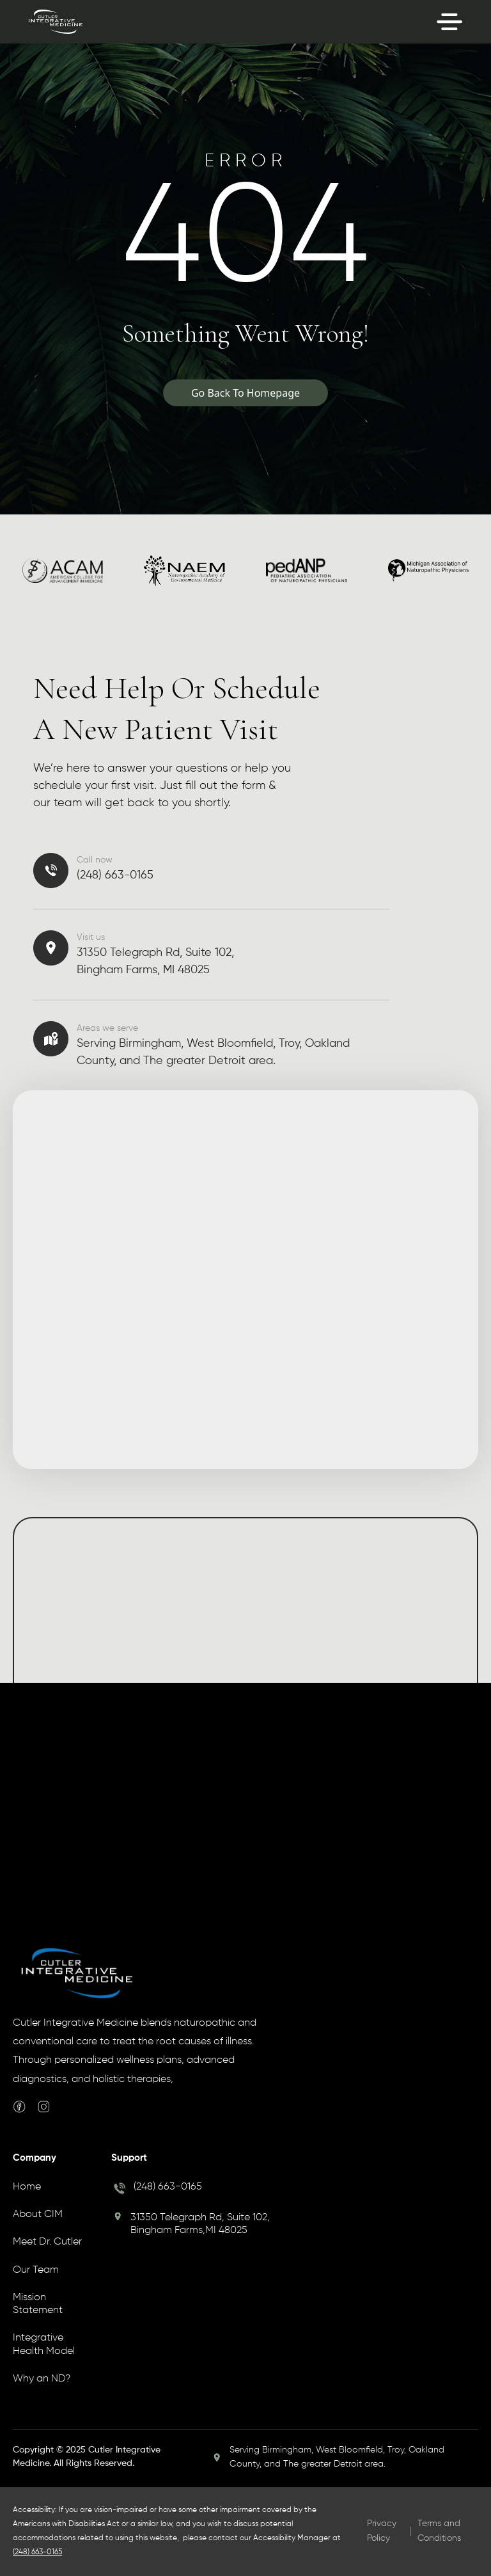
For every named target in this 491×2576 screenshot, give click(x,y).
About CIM (38, 2214)
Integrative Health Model (44, 2344)
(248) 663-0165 (168, 2187)
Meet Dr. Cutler (47, 2242)
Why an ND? (41, 2379)
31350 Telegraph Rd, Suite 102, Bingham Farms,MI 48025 (200, 2224)
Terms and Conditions (439, 2531)
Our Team (36, 2270)
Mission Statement (38, 2304)
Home (27, 2187)
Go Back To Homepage (245, 393)
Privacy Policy (381, 2531)
